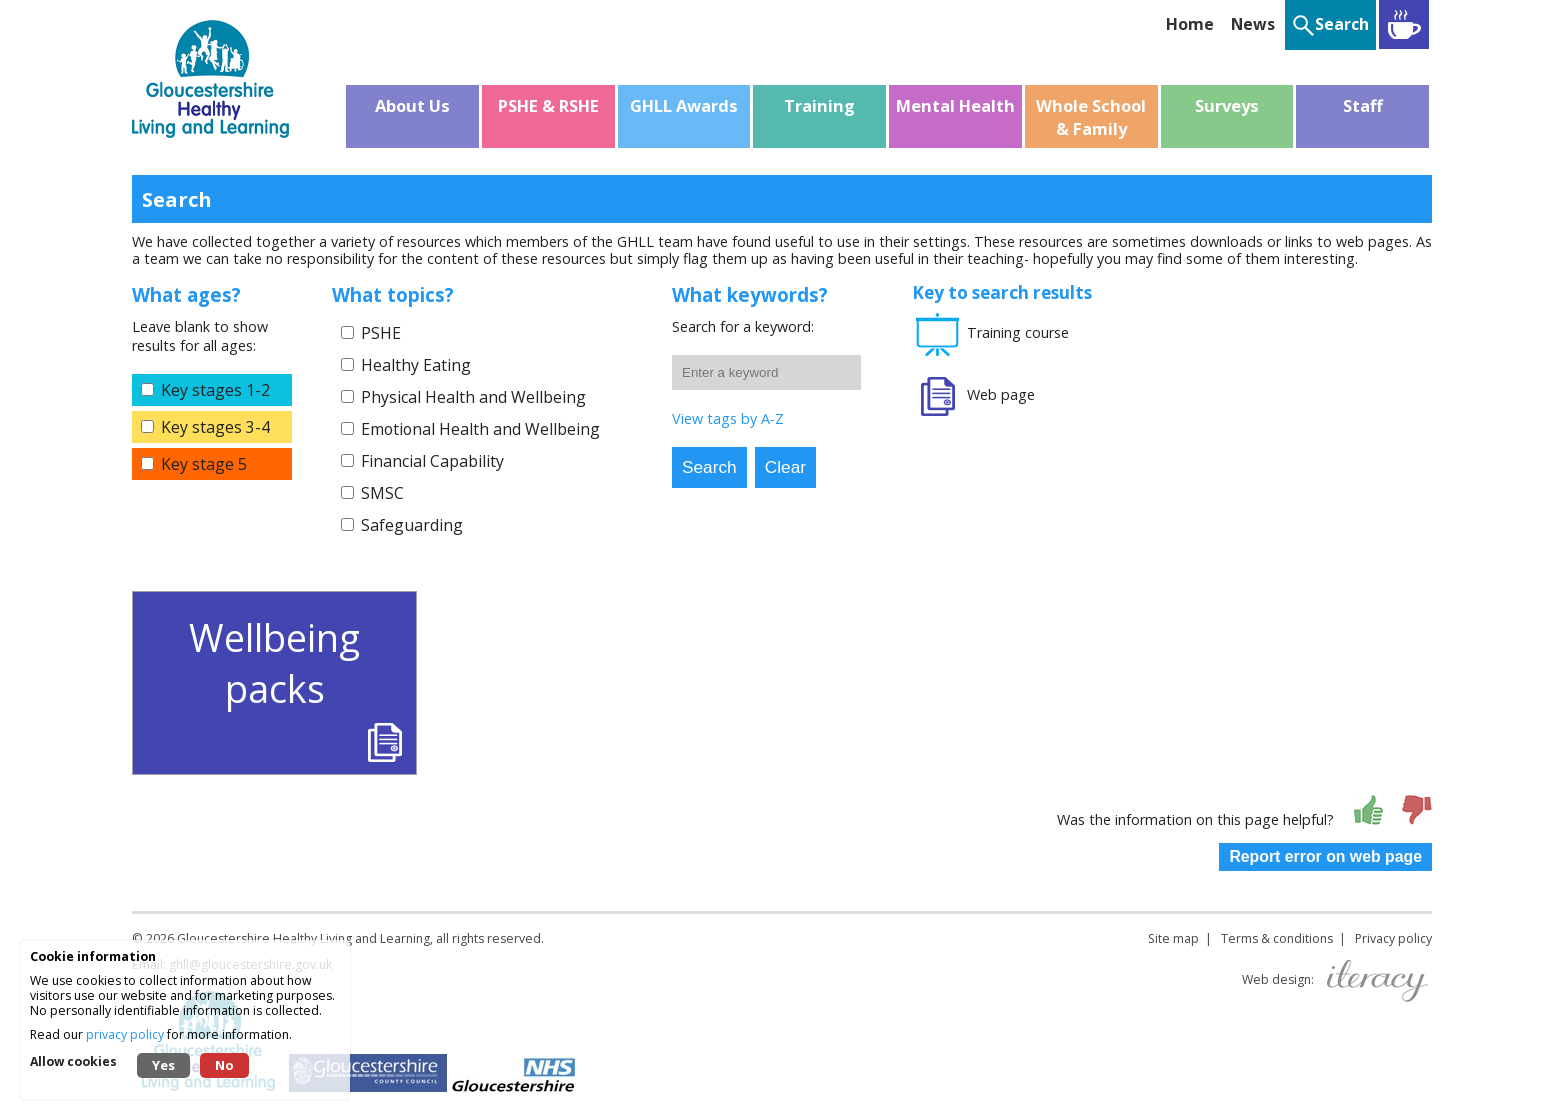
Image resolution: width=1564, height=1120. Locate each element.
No (224, 1065)
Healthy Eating (416, 365)
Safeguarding (412, 525)
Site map (1173, 938)
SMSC (382, 493)
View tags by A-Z (728, 418)
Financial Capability (432, 461)
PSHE (381, 333)
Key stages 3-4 (215, 427)
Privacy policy (1393, 938)
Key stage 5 (204, 464)
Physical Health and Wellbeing (473, 397)
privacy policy (125, 1034)
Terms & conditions (1277, 938)
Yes (163, 1065)
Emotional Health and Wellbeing (480, 429)
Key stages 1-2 (215, 390)
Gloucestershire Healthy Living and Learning (303, 938)
